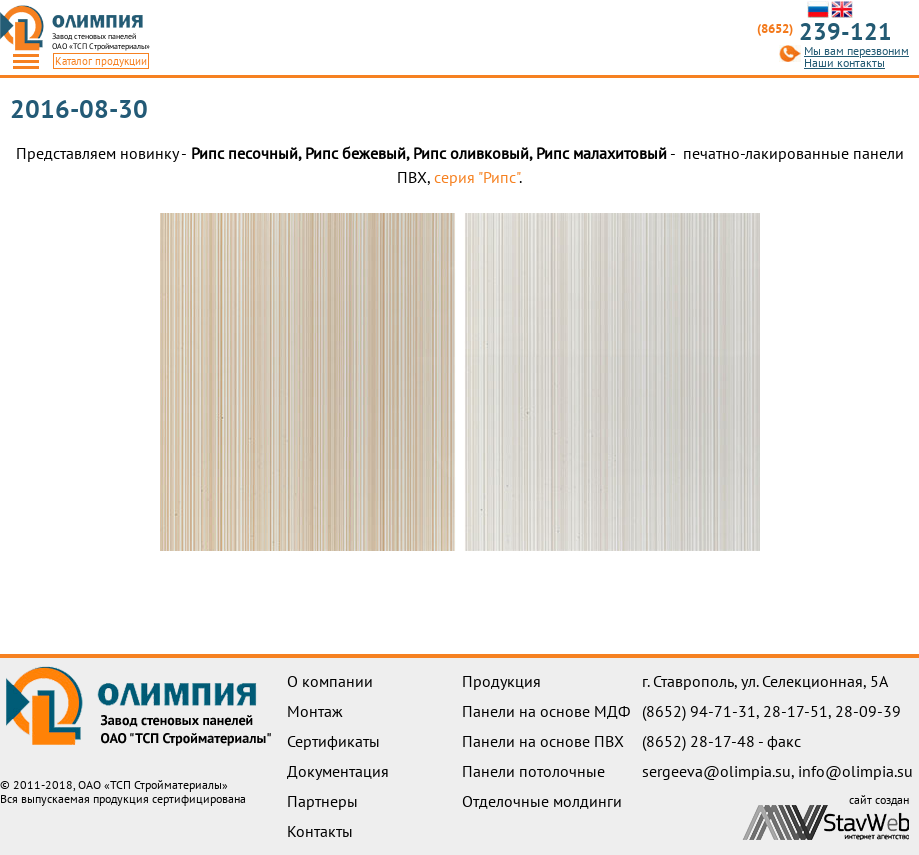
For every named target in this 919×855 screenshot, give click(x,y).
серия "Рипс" (476, 177)
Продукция (501, 681)
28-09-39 (868, 711)
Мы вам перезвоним (856, 51)
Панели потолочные (533, 771)
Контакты (320, 831)
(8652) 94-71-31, (702, 711)
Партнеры (322, 801)
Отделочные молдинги (542, 801)
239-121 (824, 32)
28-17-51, (799, 711)
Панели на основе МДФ (546, 711)
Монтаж (315, 711)
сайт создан (879, 800)
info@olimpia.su (855, 771)
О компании (330, 681)
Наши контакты (844, 63)
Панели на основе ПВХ (543, 741)
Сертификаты (333, 741)
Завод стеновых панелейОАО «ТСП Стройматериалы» (101, 41)
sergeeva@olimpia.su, (720, 771)
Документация (338, 771)
